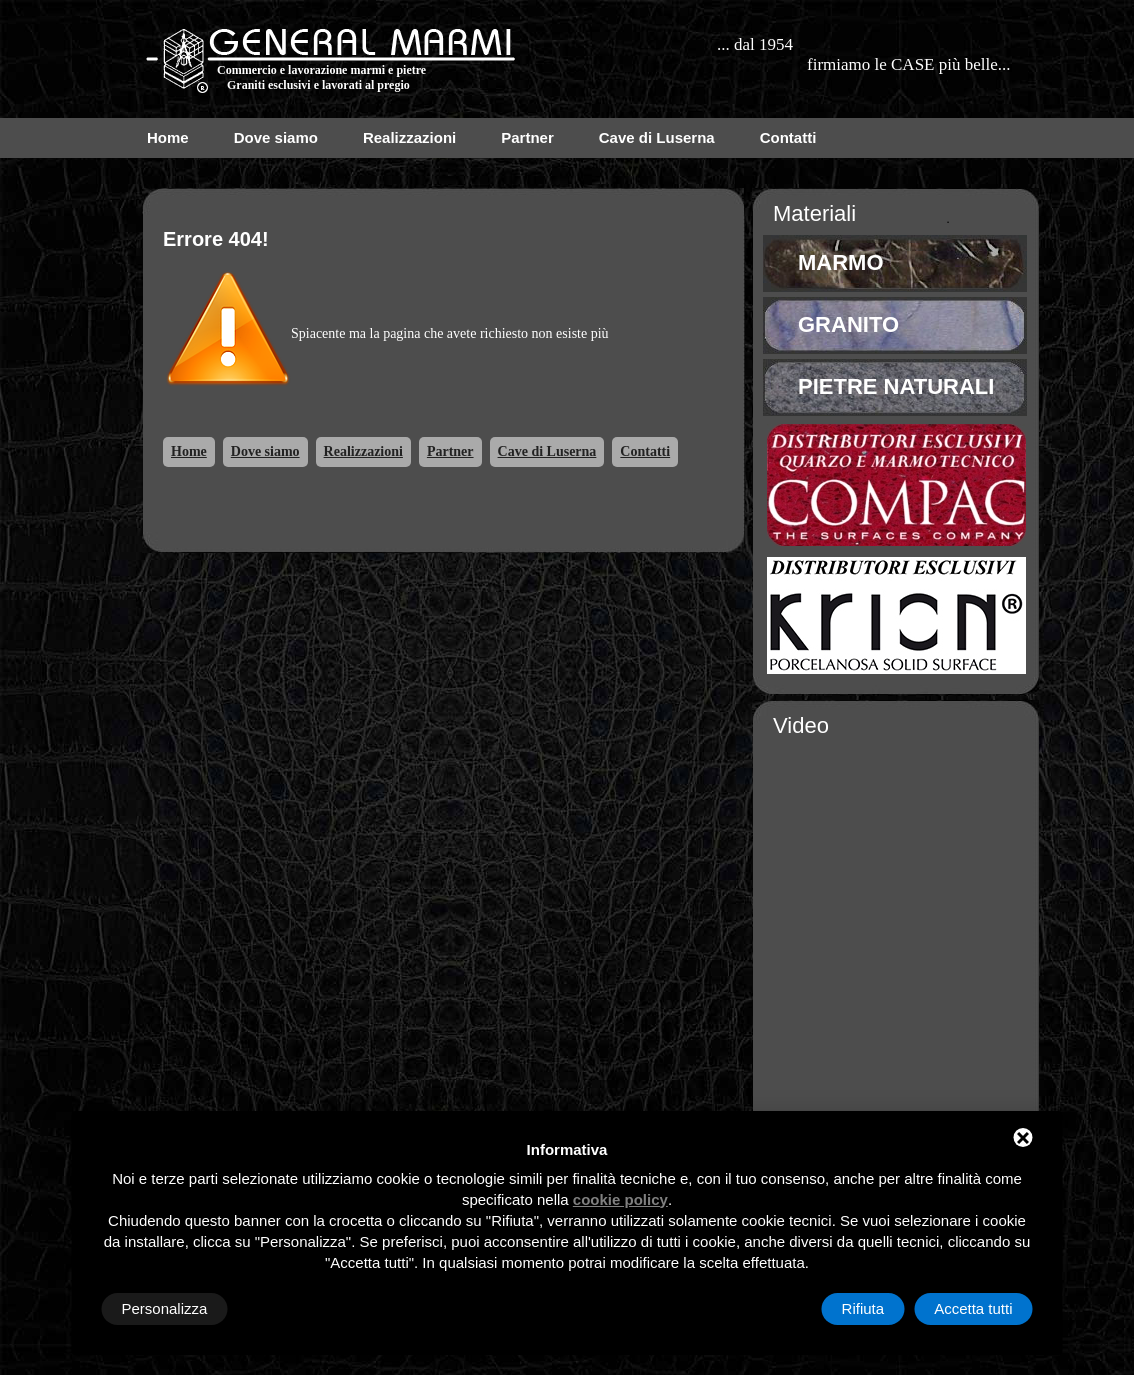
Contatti (788, 137)
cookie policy (620, 1199)
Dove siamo (276, 137)
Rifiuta (863, 1308)
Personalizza (165, 1308)
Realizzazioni (409, 137)
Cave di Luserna (657, 137)
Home (168, 137)
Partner (527, 137)
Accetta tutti (973, 1308)
